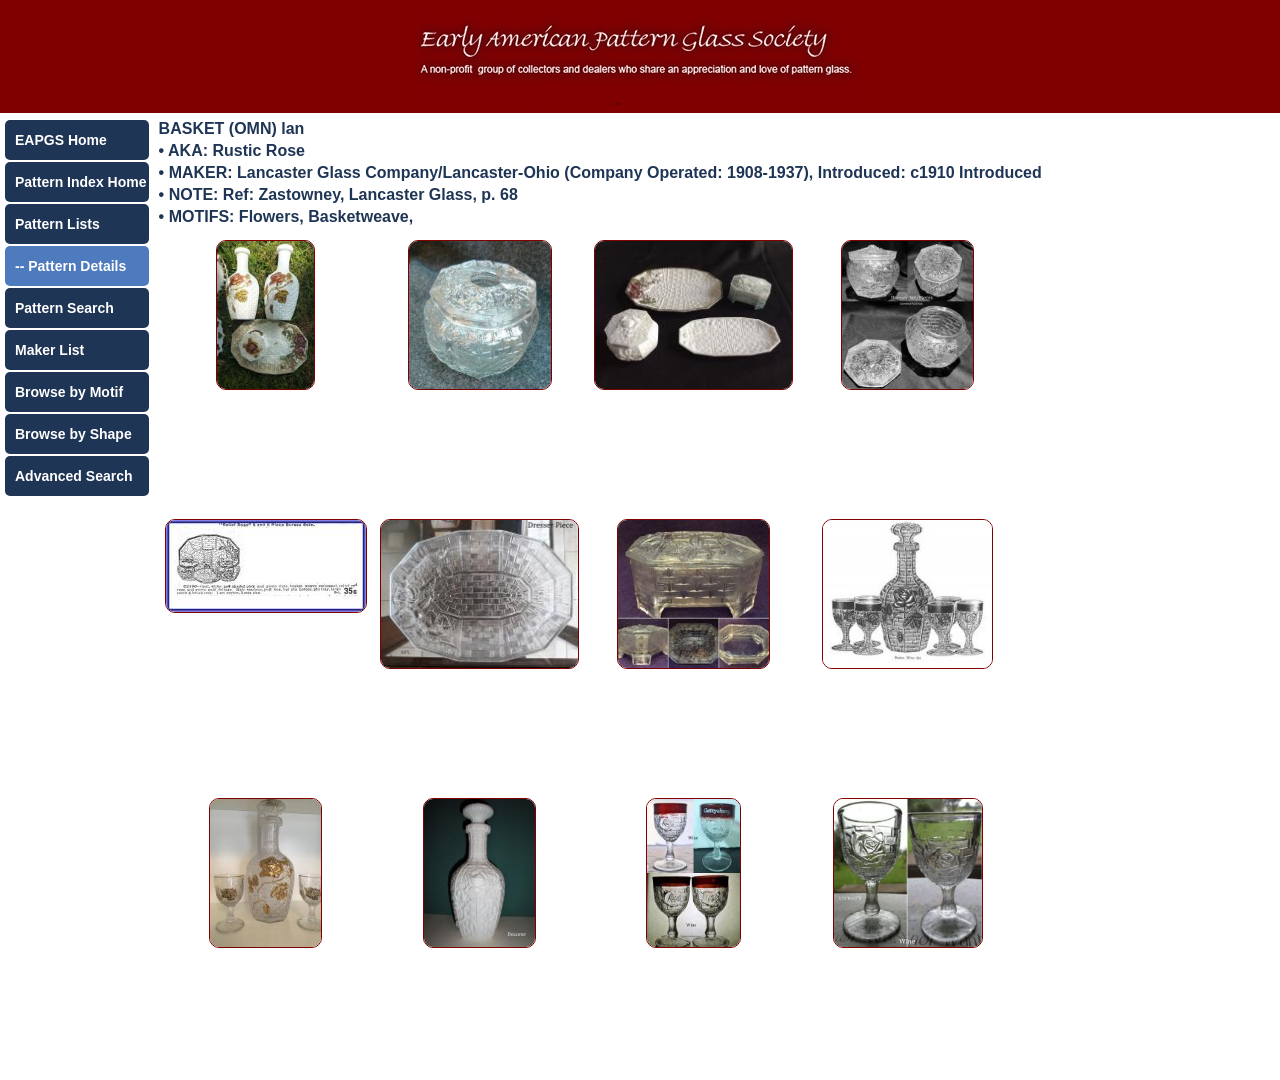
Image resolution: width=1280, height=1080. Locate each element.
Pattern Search (64, 308)
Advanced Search (74, 476)
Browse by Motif (69, 392)
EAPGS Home (61, 140)
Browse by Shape (73, 434)
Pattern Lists (57, 224)
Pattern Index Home (80, 182)
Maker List (49, 350)
